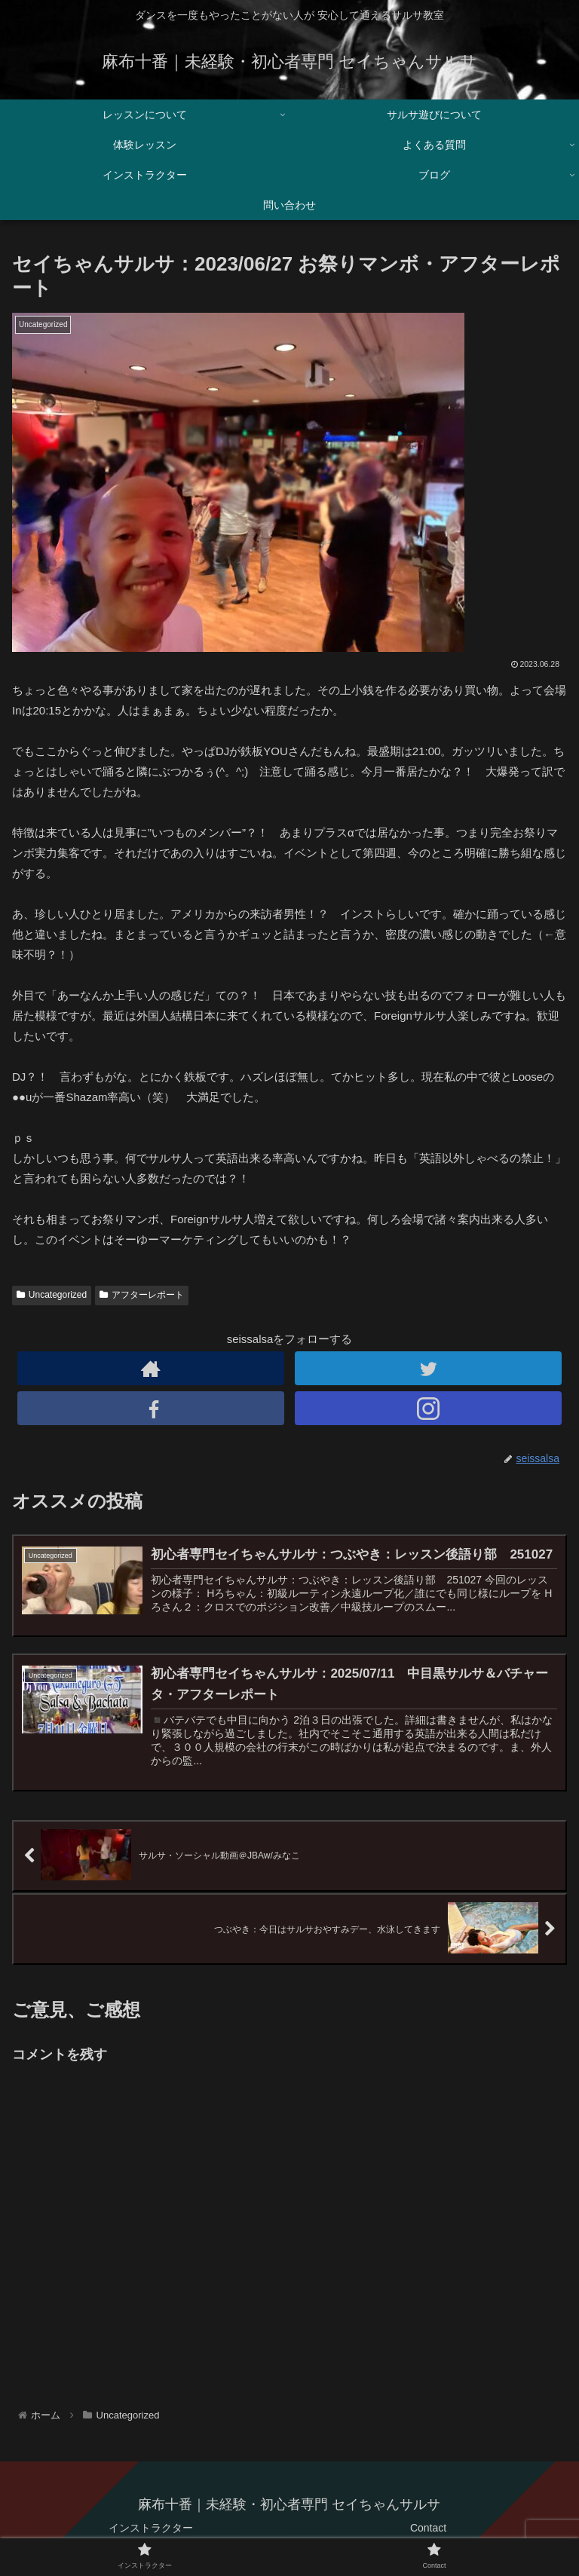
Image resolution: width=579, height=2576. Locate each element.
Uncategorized (52, 1295)
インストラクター (151, 2528)
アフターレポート (142, 1295)
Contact (428, 2528)
